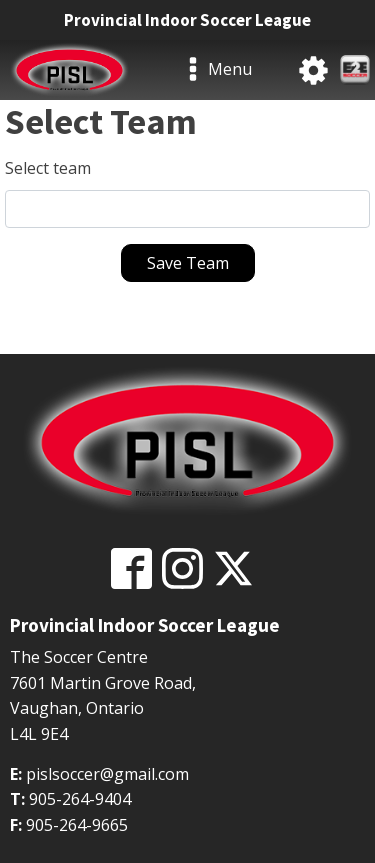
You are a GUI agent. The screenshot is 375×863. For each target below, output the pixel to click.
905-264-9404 (80, 799)
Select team (48, 168)
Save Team (188, 263)
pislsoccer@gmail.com (107, 774)
